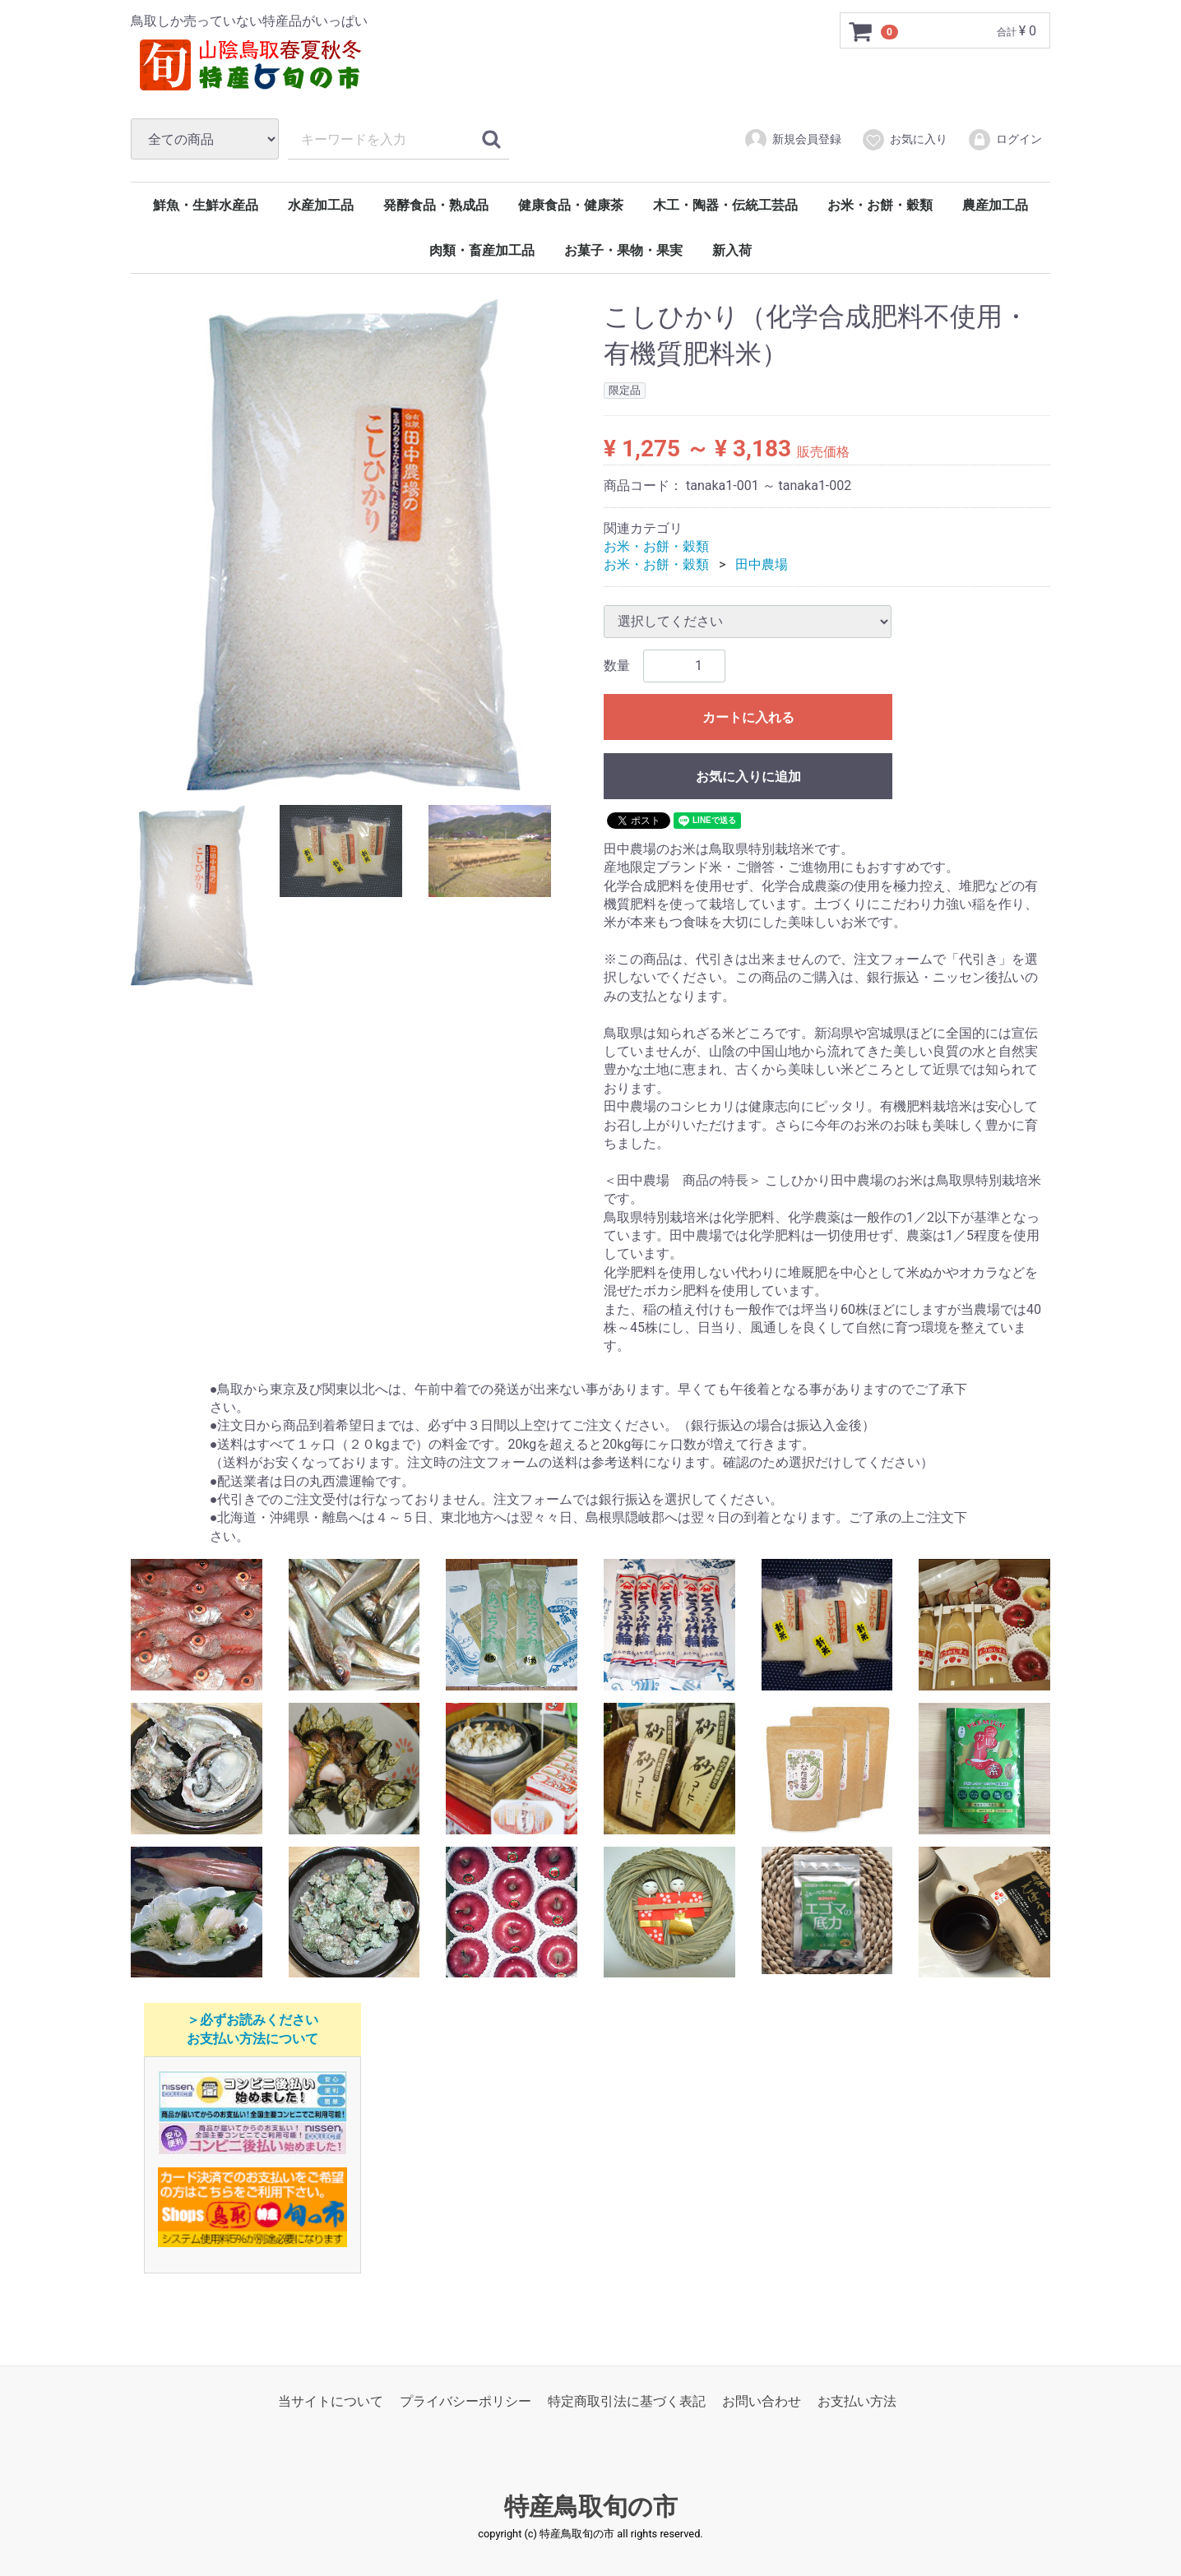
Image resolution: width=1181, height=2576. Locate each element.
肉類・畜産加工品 (482, 250)
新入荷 (732, 250)
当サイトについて (330, 2401)
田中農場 (761, 564)
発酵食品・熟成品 (436, 205)
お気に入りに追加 (748, 776)
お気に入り (904, 139)
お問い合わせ (761, 2401)
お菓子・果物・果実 (623, 250)
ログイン (1004, 139)
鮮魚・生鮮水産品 (205, 205)
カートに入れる (748, 717)
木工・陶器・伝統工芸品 (725, 205)
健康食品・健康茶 (570, 205)
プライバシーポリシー (465, 2401)
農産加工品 (995, 205)
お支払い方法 (856, 2401)
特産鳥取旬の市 (591, 2506)
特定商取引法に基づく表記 (627, 2401)
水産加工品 (321, 205)
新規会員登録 (792, 139)
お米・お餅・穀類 (880, 205)
